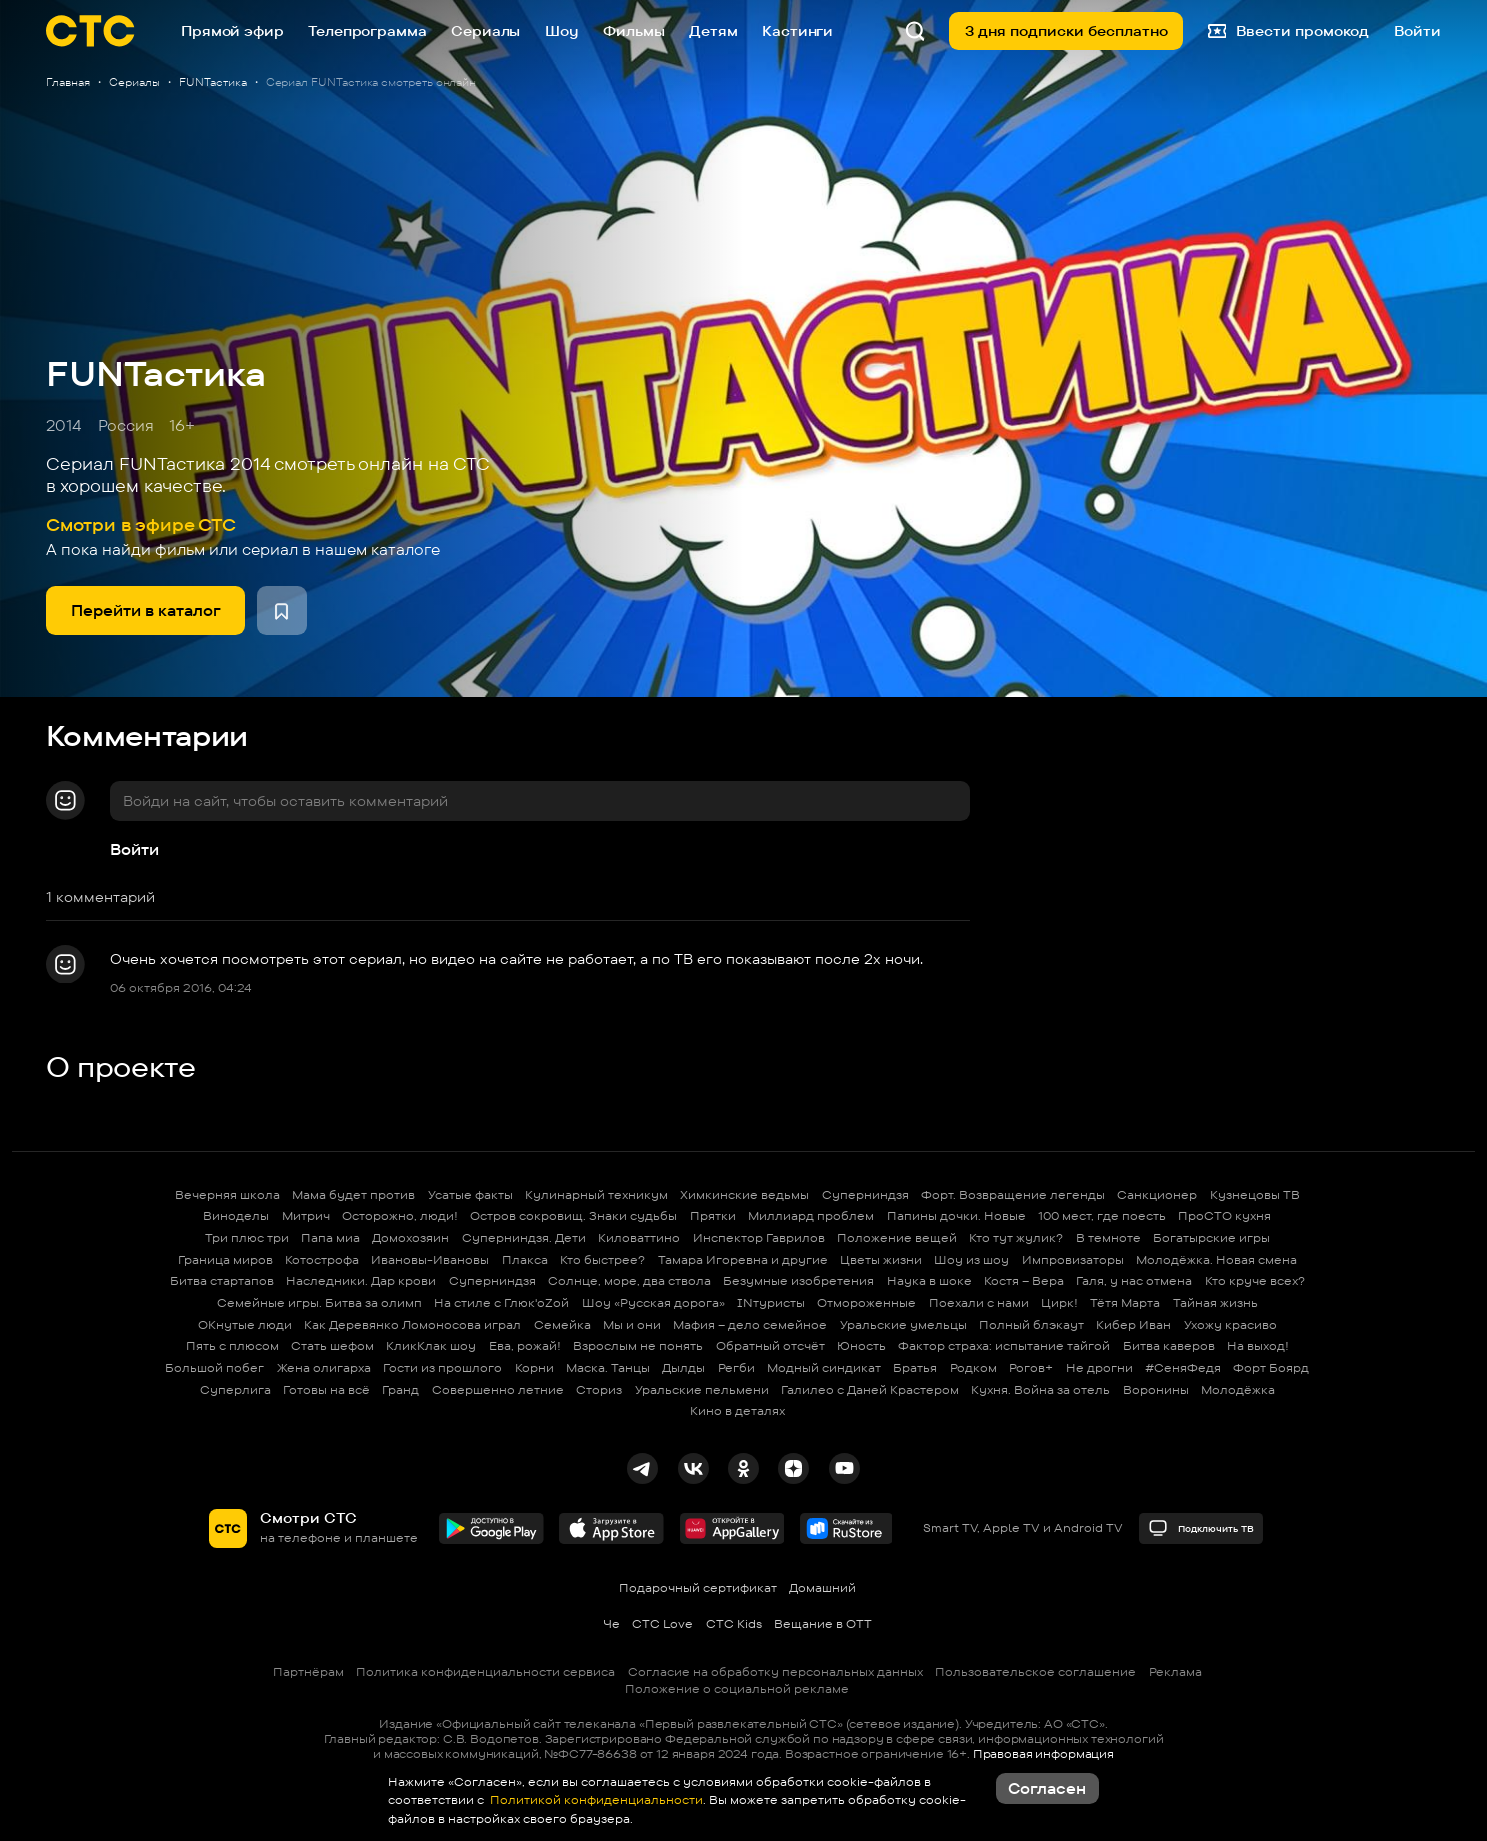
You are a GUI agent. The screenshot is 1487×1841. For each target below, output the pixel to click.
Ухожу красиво (1230, 1324)
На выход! (1258, 1345)
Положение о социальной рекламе (737, 1688)
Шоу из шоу (971, 1259)
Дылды (683, 1367)
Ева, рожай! (525, 1345)
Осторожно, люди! (400, 1215)
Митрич (306, 1215)
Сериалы (485, 30)
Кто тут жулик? (1016, 1237)
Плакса (525, 1259)
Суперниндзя (865, 1194)
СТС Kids (734, 1623)
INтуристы (771, 1302)
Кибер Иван (1133, 1324)
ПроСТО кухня (1224, 1215)
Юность (861, 1345)
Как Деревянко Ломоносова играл (412, 1324)
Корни (534, 1367)
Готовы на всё (326, 1389)
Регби (736, 1367)
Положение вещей (897, 1237)
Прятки (713, 1215)
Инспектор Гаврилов (759, 1237)
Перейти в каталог (146, 610)
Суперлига (235, 1389)
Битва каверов (1169, 1345)
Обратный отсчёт (770, 1345)
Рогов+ (1031, 1367)
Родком (973, 1367)
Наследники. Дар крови (361, 1280)
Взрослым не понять (638, 1345)
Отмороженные (866, 1302)
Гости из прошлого (442, 1367)
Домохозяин (410, 1237)
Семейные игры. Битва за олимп (319, 1302)
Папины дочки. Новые (956, 1215)
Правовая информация (1043, 1753)
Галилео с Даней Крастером (870, 1389)
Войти (134, 849)
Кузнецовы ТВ (1255, 1194)
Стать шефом (332, 1345)
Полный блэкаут (1031, 1324)
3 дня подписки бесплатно (1066, 30)
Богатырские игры (1211, 1237)
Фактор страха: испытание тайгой (1004, 1345)
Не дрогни (1099, 1367)
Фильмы (633, 30)
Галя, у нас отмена (1134, 1280)
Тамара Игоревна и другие (743, 1259)
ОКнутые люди (245, 1324)
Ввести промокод (1289, 31)
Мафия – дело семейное (750, 1324)
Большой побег (214, 1367)
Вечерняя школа (227, 1194)
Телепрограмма (367, 30)
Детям (713, 30)
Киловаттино (639, 1237)
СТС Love (662, 1623)
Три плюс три (247, 1237)
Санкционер (1157, 1194)
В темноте (1108, 1237)
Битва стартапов (222, 1280)
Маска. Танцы (608, 1367)
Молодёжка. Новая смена (1216, 1259)
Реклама (1175, 1671)
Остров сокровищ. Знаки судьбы (573, 1215)
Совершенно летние (498, 1389)
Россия (126, 425)
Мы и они (632, 1324)
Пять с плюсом (232, 1345)
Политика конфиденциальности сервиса (485, 1671)
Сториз (599, 1389)
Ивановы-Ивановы (430, 1259)
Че (611, 1623)
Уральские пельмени (702, 1389)
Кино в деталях (737, 1410)
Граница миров (225, 1259)
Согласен (1047, 1788)
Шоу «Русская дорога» (653, 1302)
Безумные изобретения (798, 1280)
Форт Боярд (1271, 1367)
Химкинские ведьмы (744, 1194)
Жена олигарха (324, 1367)
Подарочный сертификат (698, 1587)
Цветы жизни (881, 1259)
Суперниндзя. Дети (524, 1237)
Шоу (562, 30)
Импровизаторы (1073, 1259)
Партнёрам (308, 1671)
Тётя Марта (1125, 1302)
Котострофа (322, 1259)
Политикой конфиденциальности (595, 1799)
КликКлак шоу (431, 1345)
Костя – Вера (1024, 1280)
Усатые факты (470, 1194)
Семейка (562, 1324)
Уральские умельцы (903, 1324)
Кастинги (797, 30)
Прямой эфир (232, 30)
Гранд (400, 1389)
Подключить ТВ (1201, 1528)
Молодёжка (1238, 1389)
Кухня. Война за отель (1040, 1389)
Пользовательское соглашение (1035, 1671)
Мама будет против (353, 1194)
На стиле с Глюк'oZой (501, 1302)
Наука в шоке (929, 1280)
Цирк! (1059, 1302)
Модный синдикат (824, 1367)
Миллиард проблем (811, 1215)
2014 (64, 425)
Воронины (1156, 1389)
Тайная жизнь (1215, 1302)
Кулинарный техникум (596, 1194)
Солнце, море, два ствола (629, 1280)
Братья (915, 1367)
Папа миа (330, 1237)
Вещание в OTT (823, 1623)
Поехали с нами (979, 1302)
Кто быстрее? (602, 1259)
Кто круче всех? (1255, 1280)
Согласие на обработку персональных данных (775, 1671)
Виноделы (236, 1215)
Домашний (822, 1587)
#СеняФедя (1183, 1367)
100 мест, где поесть (1102, 1215)
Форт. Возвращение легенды (1013, 1194)
